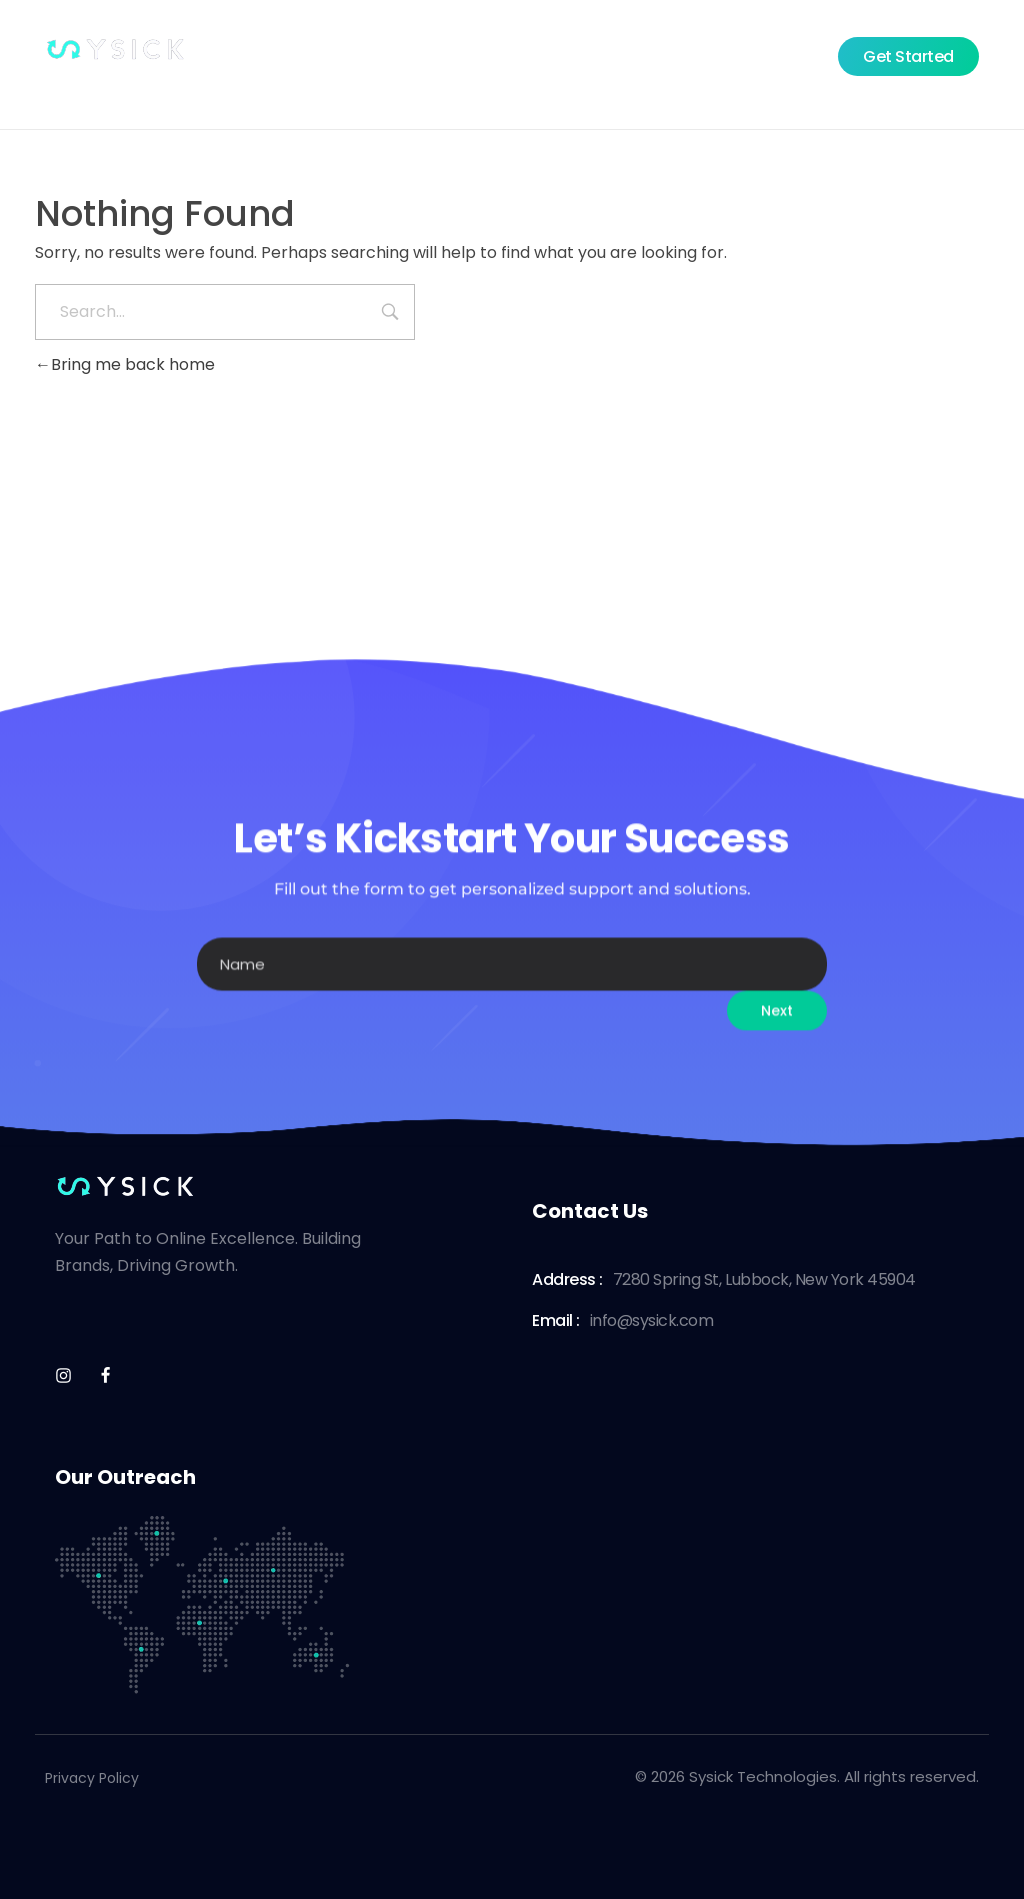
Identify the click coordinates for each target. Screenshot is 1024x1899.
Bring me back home (125, 364)
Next (777, 1043)
